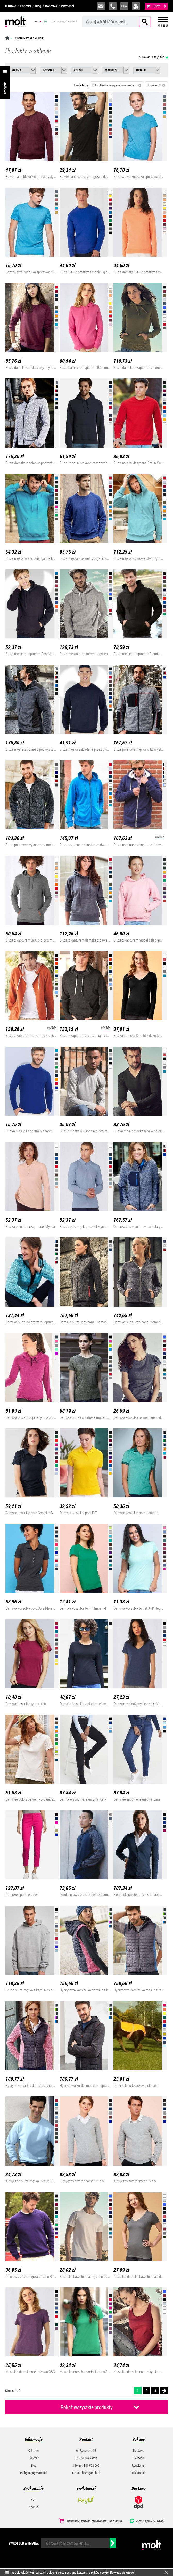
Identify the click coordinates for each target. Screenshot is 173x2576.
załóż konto (136, 6)
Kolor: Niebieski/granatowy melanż (116, 85)
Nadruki (34, 2507)
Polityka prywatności (33, 2472)
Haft (33, 2499)
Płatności (67, 6)
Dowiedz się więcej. (122, 2572)
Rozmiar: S (156, 85)
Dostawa (51, 6)
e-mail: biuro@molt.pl (86, 2472)
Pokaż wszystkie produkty (87, 2407)
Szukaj (145, 22)
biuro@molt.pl (101, 6)
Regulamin (138, 2465)
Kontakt (25, 6)
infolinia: (113, 6)
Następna (164, 2390)
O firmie (10, 6)
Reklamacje (138, 2472)
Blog (38, 6)
